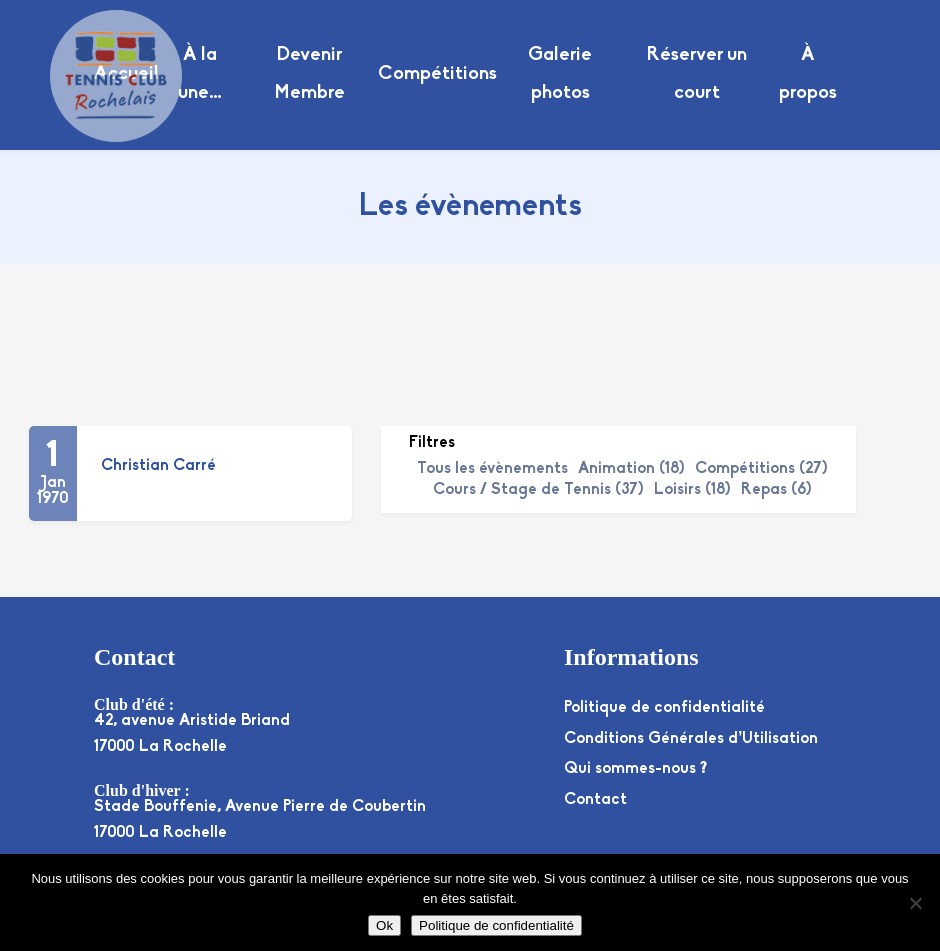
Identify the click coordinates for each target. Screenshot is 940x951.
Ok (384, 925)
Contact (595, 800)
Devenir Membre (309, 74)
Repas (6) (776, 490)
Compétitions (437, 74)
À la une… (200, 74)
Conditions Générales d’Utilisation (691, 739)
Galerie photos (560, 74)
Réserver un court (697, 74)
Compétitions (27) (761, 469)
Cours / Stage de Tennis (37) (538, 490)
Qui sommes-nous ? (635, 769)
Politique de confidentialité (664, 708)
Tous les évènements (492, 469)
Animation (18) (631, 469)
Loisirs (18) (692, 490)
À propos (808, 74)
